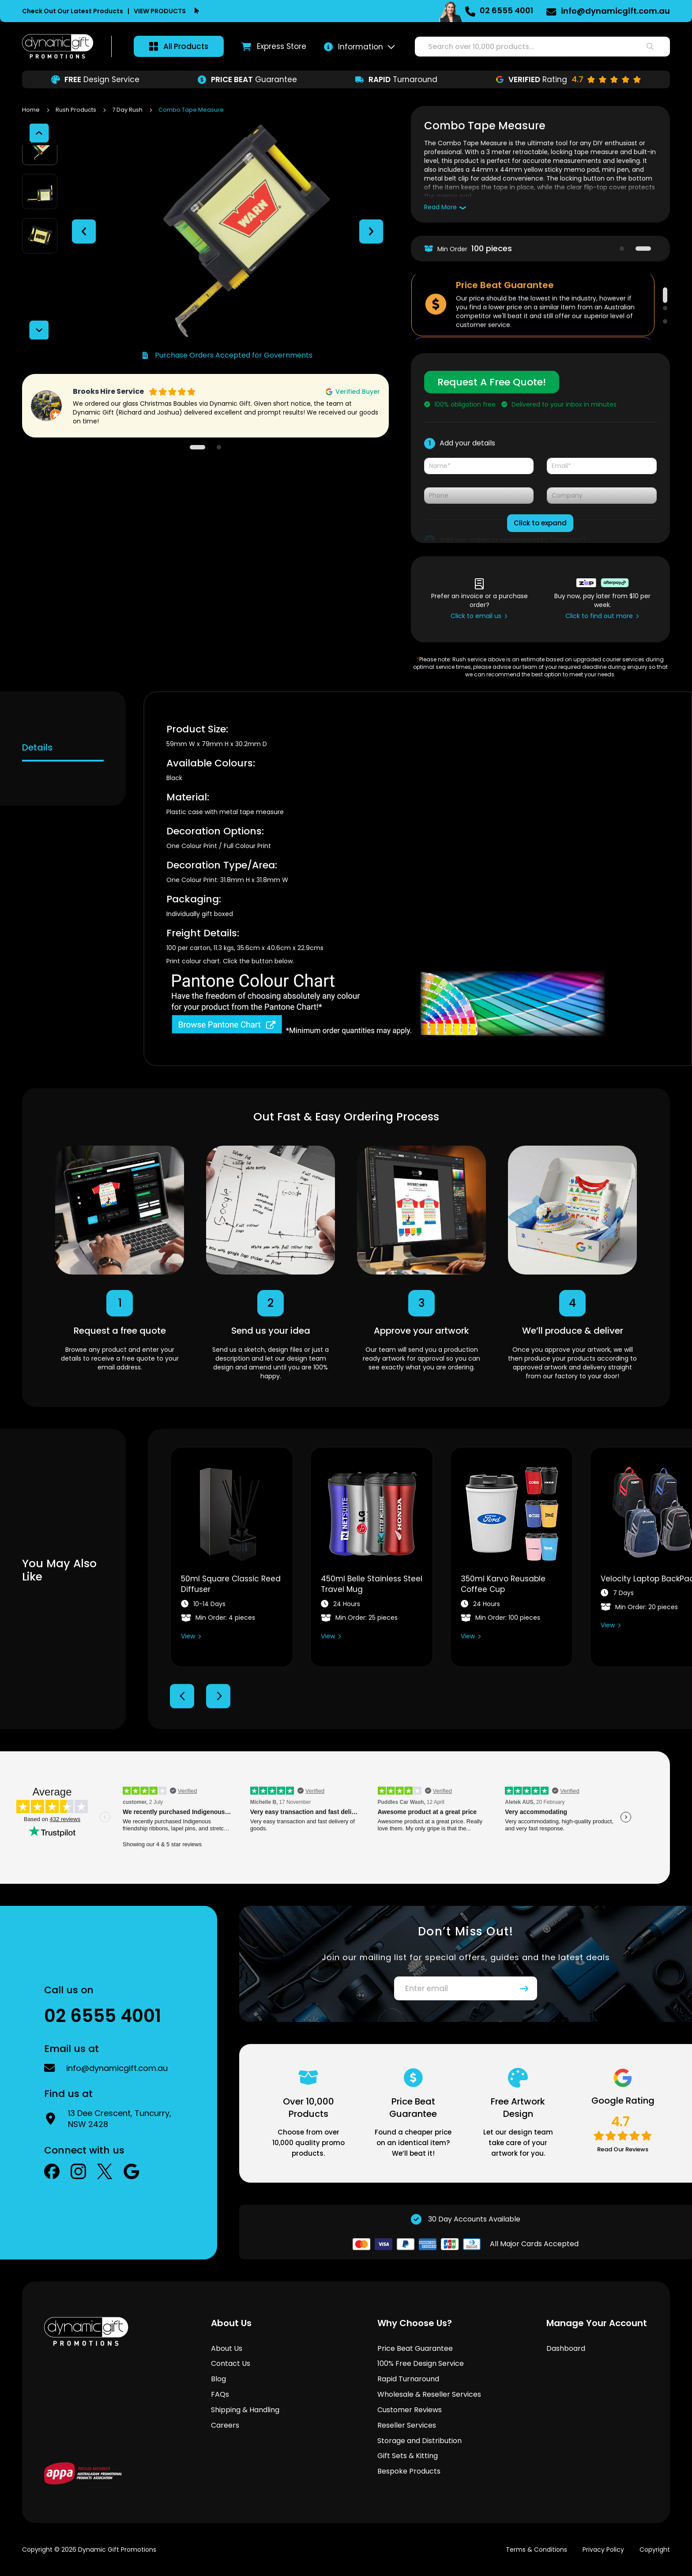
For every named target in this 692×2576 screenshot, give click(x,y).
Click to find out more (599, 615)
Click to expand (540, 523)
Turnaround (396, 79)
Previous (182, 1696)
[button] (84, 224)
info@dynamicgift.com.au (615, 10)
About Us (226, 2348)
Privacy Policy (603, 2549)
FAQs (220, 2394)
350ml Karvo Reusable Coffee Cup (503, 1584)
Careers (225, 2425)
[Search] (650, 47)
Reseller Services (406, 2425)
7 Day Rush (128, 110)
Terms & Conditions (536, 2549)
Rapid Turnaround (408, 2379)
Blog (218, 2379)
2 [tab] (643, 248)
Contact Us (230, 2363)
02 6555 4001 (506, 10)
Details (37, 747)
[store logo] (58, 46)
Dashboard (565, 2348)
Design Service (95, 79)
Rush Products (77, 110)
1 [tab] (622, 248)
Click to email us (476, 615)
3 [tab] (665, 321)
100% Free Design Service (420, 2363)
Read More (440, 207)
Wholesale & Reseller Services (429, 2394)
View (188, 1636)
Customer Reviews (409, 2410)
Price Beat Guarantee (415, 2348)
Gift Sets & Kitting (407, 2456)
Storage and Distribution (419, 2441)
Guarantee (247, 79)
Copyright (654, 2549)
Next (218, 1696)
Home (31, 110)
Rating (568, 79)
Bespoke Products (408, 2471)
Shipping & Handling (245, 2410)
